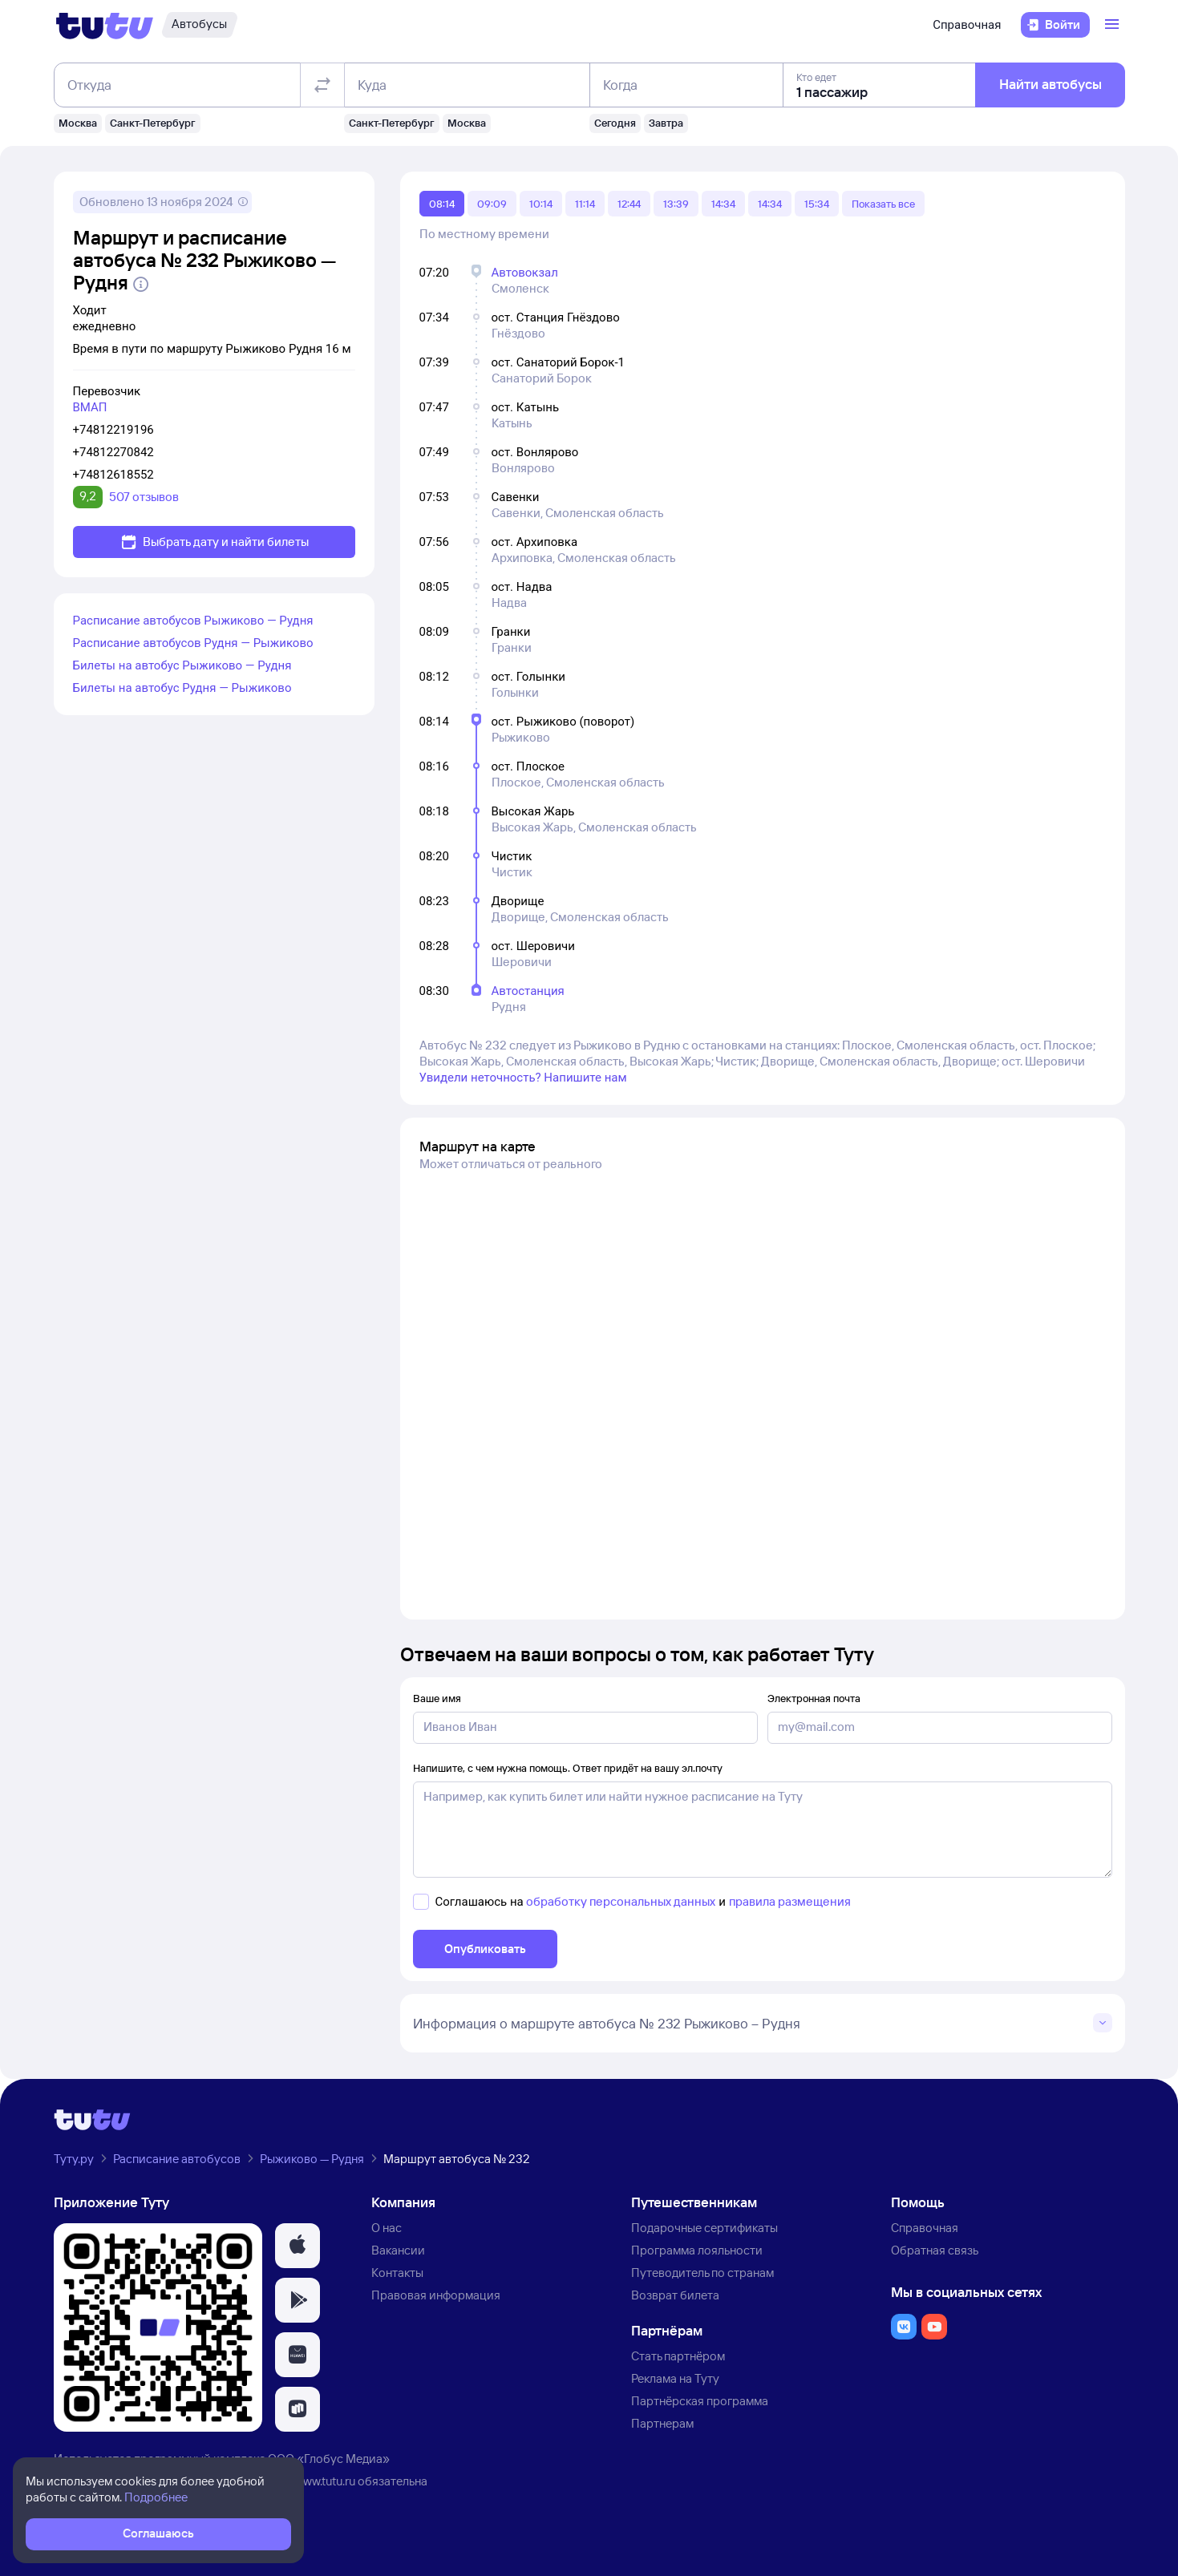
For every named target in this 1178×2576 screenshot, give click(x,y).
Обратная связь (934, 2250)
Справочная (967, 25)
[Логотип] (105, 24)
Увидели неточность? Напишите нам (523, 1077)
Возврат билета (675, 2295)
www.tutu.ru (324, 2481)
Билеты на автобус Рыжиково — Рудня (182, 665)
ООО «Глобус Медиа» (329, 2458)
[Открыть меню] (1114, 24)
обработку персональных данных (620, 1901)
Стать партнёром (678, 2356)
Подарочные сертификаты (704, 2227)
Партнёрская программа (699, 2400)
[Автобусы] (199, 25)
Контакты (397, 2272)
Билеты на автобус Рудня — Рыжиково (182, 688)
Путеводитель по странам (702, 2272)
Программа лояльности (697, 2250)
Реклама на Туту (675, 2378)
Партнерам (662, 2423)
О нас (386, 2227)
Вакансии (398, 2250)
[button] (297, 2245)
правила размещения (790, 1901)
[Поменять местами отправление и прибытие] (321, 85)
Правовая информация (435, 2295)
